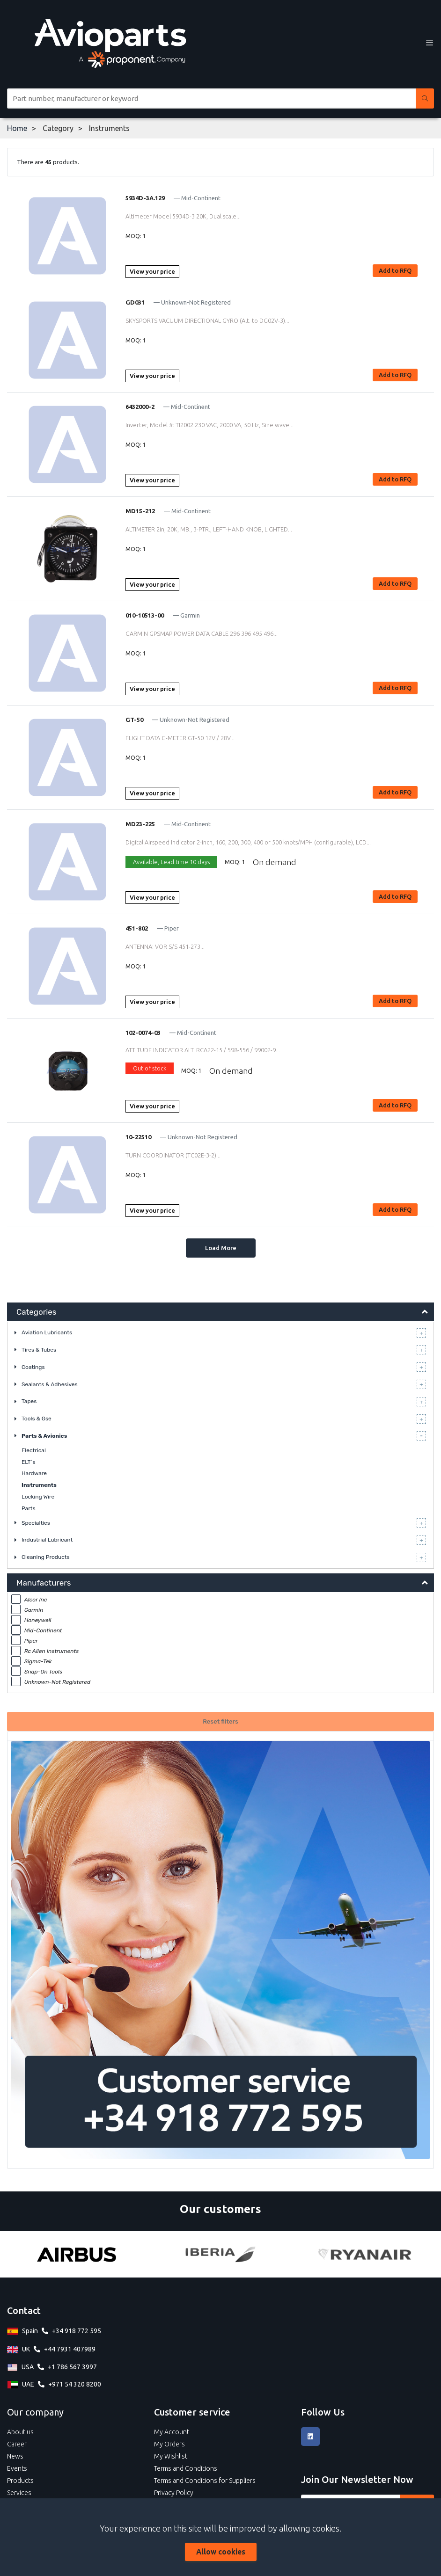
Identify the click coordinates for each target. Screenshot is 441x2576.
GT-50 (134, 719)
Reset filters (220, 1721)
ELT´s (29, 1462)
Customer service (192, 2412)
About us (20, 2432)
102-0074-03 (143, 1032)
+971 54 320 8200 (74, 2384)
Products (20, 2480)
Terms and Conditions (185, 2468)
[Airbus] (76, 2254)
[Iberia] (220, 2254)
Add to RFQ (395, 270)
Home (17, 128)
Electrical (34, 1450)
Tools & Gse (36, 1418)
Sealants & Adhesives (50, 1384)
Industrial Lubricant (47, 1539)
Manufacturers (43, 1582)
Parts (29, 1508)
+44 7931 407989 (70, 2349)
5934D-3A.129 (145, 198)
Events (17, 2468)
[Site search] (211, 98)
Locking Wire (38, 1496)
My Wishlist (170, 2456)
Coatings (33, 1367)
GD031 (135, 302)
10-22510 (138, 1137)
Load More (220, 1247)
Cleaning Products (46, 1557)
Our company (35, 2412)
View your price (152, 271)
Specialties (36, 1523)
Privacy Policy (173, 2492)
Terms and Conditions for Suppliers (205, 2480)
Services (19, 2492)
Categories (36, 1312)
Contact (24, 2310)
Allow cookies (220, 2551)
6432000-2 (139, 406)
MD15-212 (140, 511)
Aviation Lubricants (47, 1332)
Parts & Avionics (44, 1436)
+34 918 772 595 (76, 2331)
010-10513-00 (144, 615)
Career (17, 2444)
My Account (171, 2432)
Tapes (29, 1401)
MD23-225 (140, 824)
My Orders (169, 2444)
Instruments (39, 1485)
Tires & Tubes (39, 1349)
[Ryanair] (365, 2254)
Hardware (34, 1473)
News (15, 2456)
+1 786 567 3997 (72, 2367)
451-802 (136, 928)
